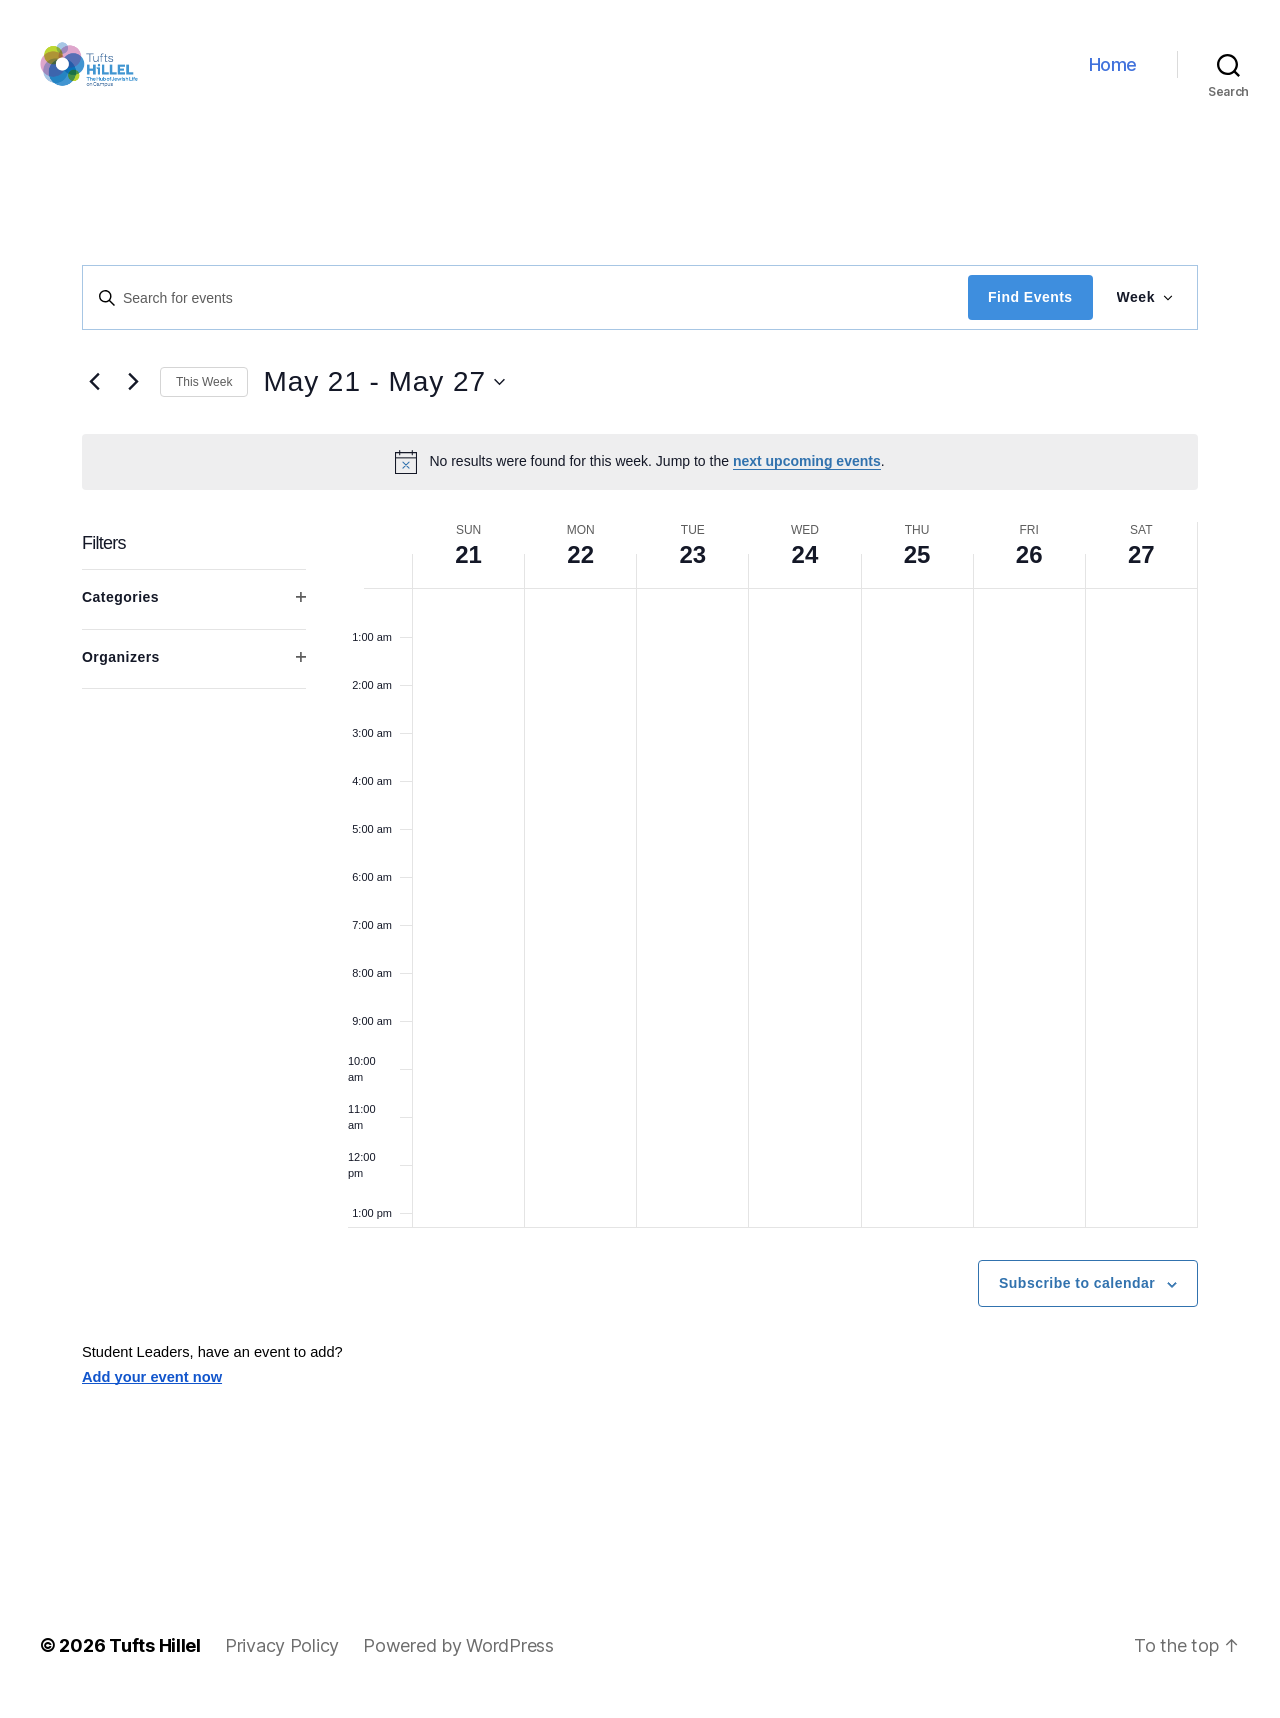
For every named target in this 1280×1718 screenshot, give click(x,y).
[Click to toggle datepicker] (384, 399)
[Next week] (133, 399)
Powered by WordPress (458, 1661)
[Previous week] (94, 399)
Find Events (1030, 314)
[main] (640, 875)
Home (1113, 72)
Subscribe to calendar (1077, 1300)
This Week (204, 398)
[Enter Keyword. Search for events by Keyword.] (525, 314)
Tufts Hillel (155, 1661)
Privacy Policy (282, 1661)
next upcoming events (807, 478)
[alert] (640, 478)
